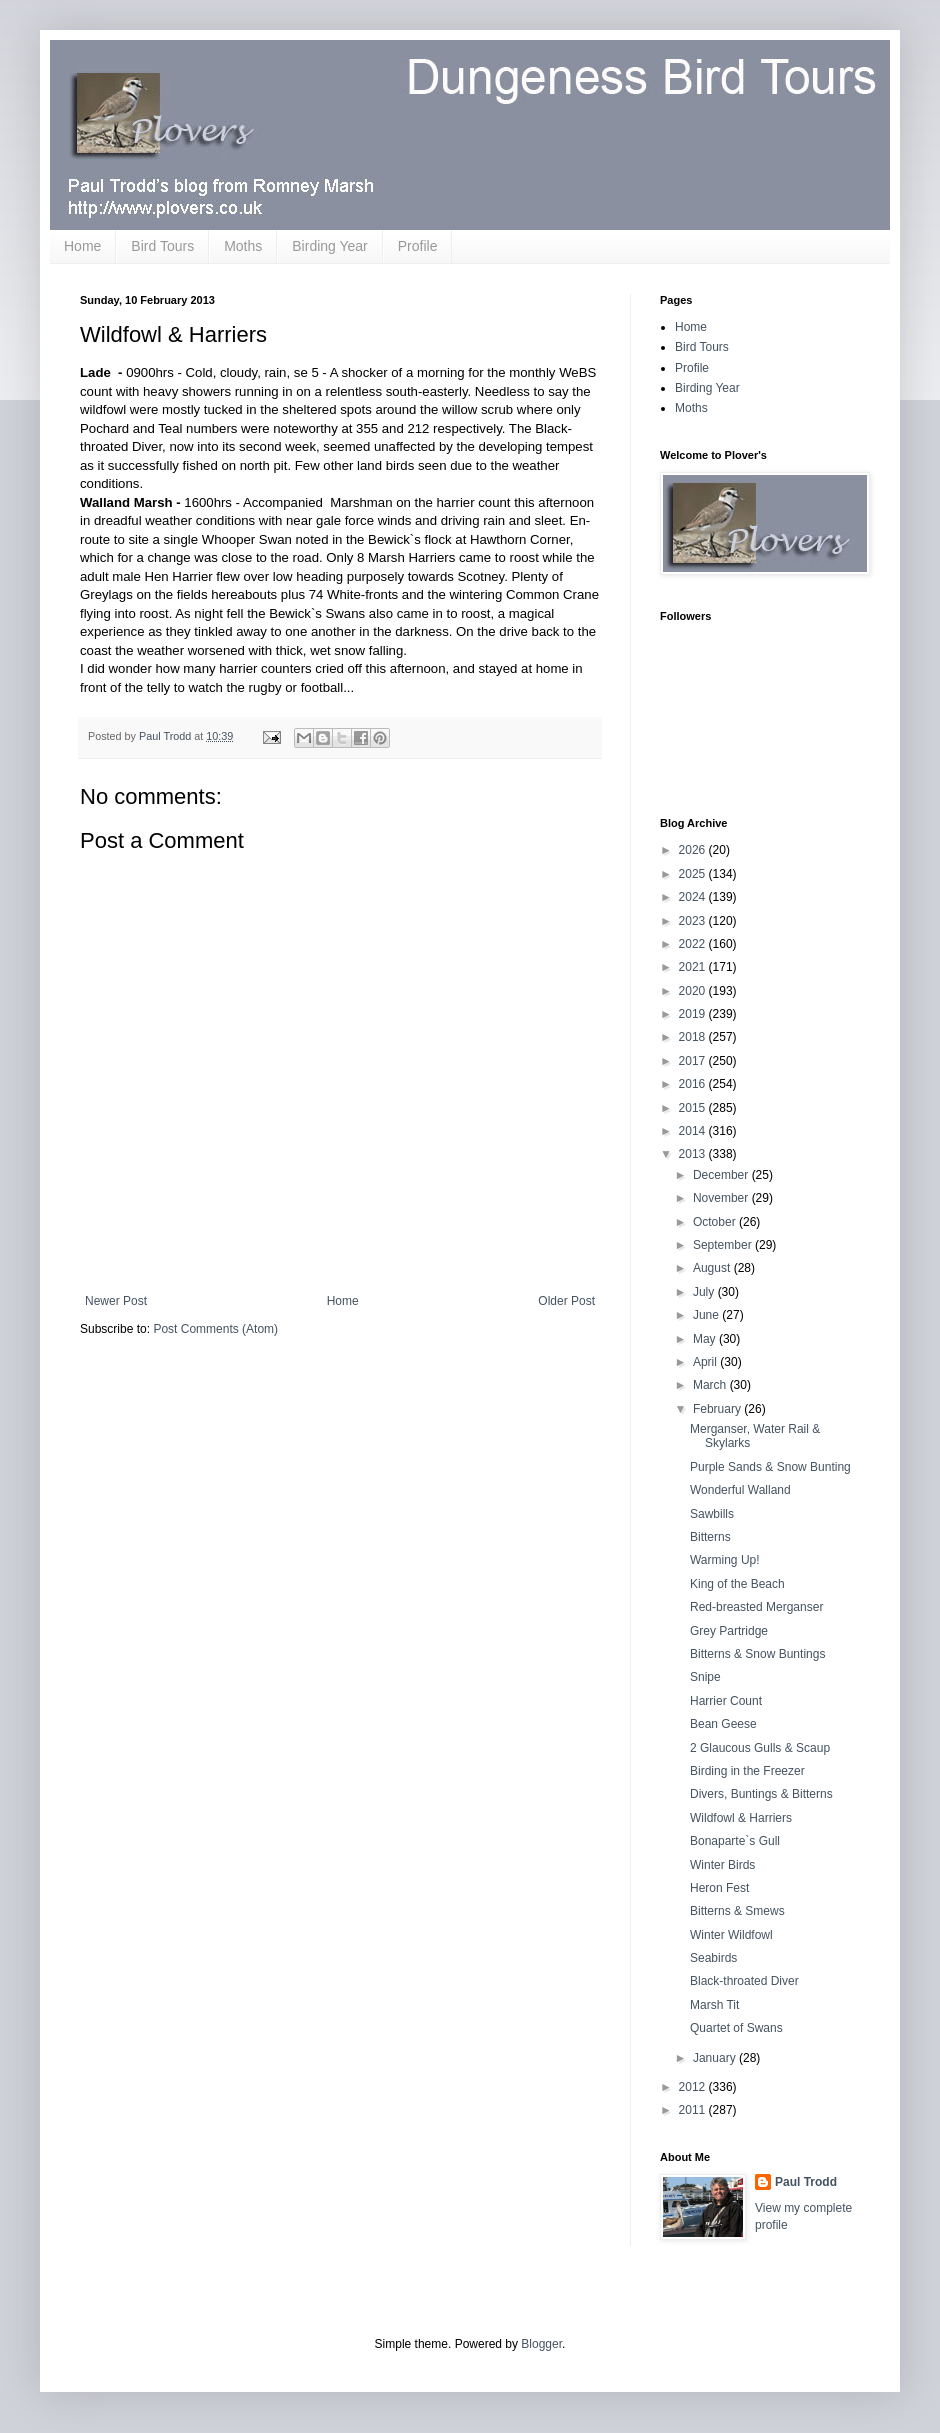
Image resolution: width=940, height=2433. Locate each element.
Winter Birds (722, 1865)
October (716, 1222)
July (705, 1292)
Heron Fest (719, 1888)
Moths (243, 246)
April (706, 1362)
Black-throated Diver (744, 1981)
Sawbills (712, 1514)
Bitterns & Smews (737, 1911)
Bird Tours (162, 246)
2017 (694, 1061)
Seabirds (713, 1958)
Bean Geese (723, 1724)
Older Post (566, 1301)
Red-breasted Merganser (756, 1607)
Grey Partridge (729, 1631)
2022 (694, 944)
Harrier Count (726, 1701)
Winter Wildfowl (731, 1935)
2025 (694, 874)
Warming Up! (725, 1560)
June (707, 1315)
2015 (694, 1108)
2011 (694, 2110)
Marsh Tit (714, 2005)
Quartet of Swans (736, 2028)
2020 (694, 991)
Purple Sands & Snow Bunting (770, 1467)
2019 (694, 1014)
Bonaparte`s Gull (735, 1841)
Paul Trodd (806, 2182)
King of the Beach (737, 1584)
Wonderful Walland (740, 1490)
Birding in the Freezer (747, 1771)
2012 (694, 2087)
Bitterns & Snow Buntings (757, 1654)
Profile (418, 246)
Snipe (705, 1677)
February (718, 1409)
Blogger (541, 2344)
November (722, 1198)
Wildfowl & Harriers (741, 1818)
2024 (694, 897)
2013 (694, 1154)
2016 (694, 1084)
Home (82, 246)
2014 (694, 1131)
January (716, 2058)
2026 (694, 850)
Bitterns (710, 1537)
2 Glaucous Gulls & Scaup (760, 1748)
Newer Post (116, 1301)
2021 (694, 967)
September (724, 1245)
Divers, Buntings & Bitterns (761, 1794)
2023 (694, 921)
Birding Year (330, 246)
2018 (694, 1037)
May (706, 1339)
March (711, 1385)
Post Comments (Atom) (215, 1329)
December (722, 1175)
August (713, 1268)
